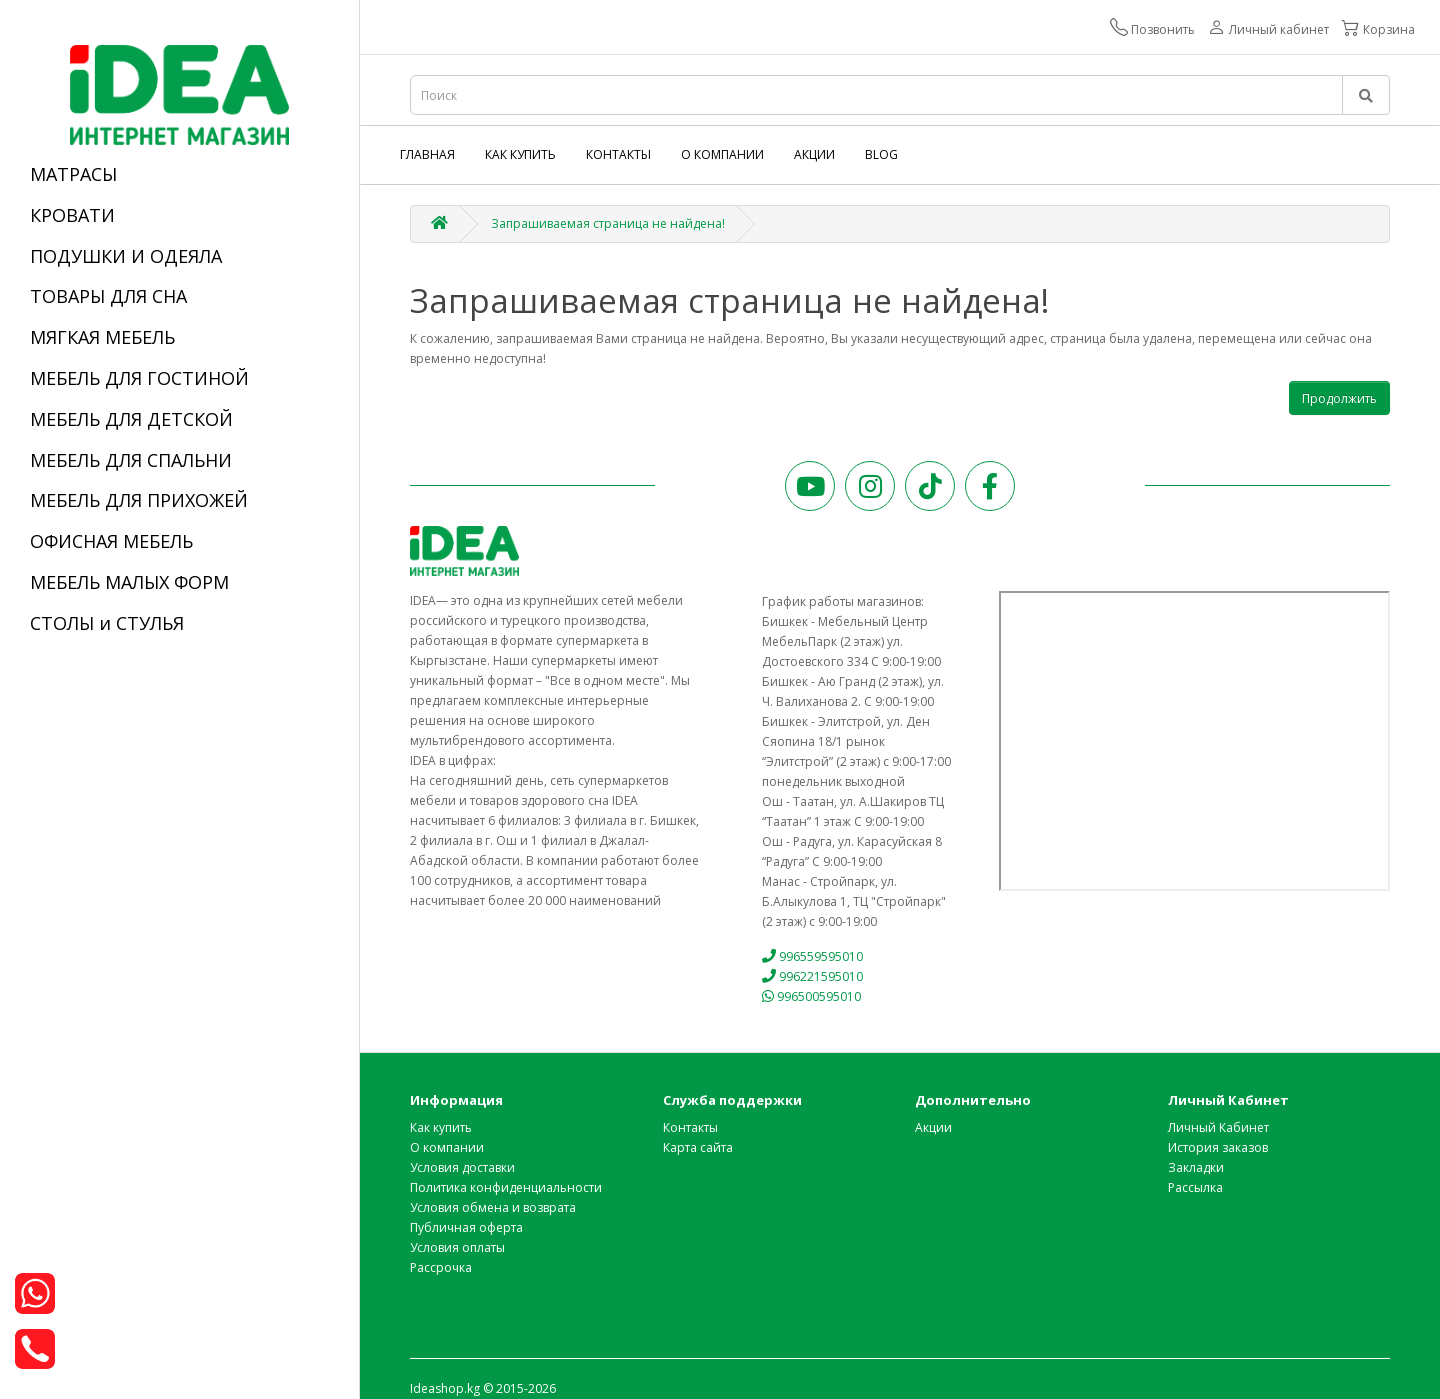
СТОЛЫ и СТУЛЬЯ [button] (107, 623)
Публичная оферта (466, 1227)
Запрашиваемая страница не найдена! (608, 223)
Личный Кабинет (1218, 1127)
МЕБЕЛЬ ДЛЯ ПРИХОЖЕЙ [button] (139, 500)
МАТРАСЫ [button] (73, 174)
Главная (427, 154)
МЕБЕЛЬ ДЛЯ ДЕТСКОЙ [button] (131, 419)
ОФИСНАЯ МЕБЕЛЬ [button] (111, 541)
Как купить (520, 154)
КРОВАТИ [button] (72, 215)
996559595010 (813, 956)
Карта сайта (698, 1147)
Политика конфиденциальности (506, 1187)
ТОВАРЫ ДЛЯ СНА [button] (108, 296)
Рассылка (1195, 1187)
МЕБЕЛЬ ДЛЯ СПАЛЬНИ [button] (131, 460)
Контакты (618, 154)
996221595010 (813, 976)
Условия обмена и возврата (493, 1207)
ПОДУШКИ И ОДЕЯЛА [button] (126, 256)
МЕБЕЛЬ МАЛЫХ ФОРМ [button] (129, 582)
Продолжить (1339, 398)
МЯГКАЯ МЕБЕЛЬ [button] (102, 337)
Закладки (1196, 1167)
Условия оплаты (457, 1247)
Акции (814, 154)
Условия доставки (462, 1167)
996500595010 (812, 996)
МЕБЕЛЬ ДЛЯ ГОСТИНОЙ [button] (139, 378)
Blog (881, 154)
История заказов (1218, 1147)
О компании (722, 154)
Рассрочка (441, 1267)
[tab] (179, 175)
